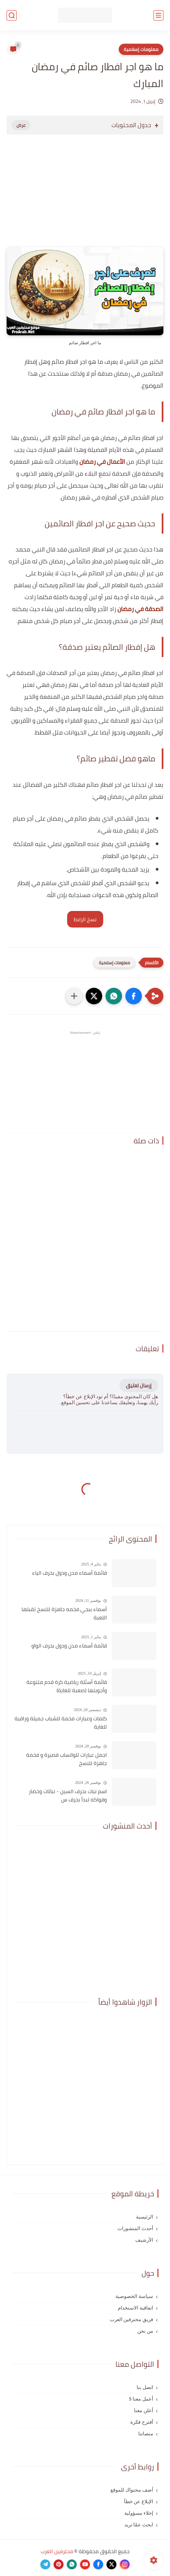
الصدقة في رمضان (140, 608)
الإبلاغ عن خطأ (138, 2501)
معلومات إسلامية (141, 49)
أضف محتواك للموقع (131, 2490)
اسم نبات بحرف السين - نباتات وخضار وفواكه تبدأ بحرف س (68, 1795)
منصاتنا (145, 2433)
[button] (133, 996)
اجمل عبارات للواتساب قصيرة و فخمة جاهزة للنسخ (66, 1759)
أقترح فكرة (141, 2422)
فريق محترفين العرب (131, 2319)
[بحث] (12, 15)
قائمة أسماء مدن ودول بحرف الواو (69, 1646)
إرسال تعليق (138, 1385)
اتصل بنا (145, 2387)
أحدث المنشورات (135, 2228)
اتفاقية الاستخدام (135, 2308)
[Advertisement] (85, 197)
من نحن (145, 2331)
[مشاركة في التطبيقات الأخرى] (74, 996)
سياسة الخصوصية (134, 2296)
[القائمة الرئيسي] (158, 15)
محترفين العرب (57, 2551)
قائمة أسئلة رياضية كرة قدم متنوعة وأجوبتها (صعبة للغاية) (66, 1686)
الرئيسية (144, 2216)
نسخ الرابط (85, 919)
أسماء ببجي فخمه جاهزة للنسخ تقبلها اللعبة (64, 1613)
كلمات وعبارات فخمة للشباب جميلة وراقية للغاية (61, 1722)
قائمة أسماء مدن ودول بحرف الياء (69, 1573)
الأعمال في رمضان (102, 461)
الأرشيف (144, 2240)
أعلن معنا (143, 2410)
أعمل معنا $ (141, 2399)
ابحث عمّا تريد (138, 2524)
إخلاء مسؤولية (138, 2513)
